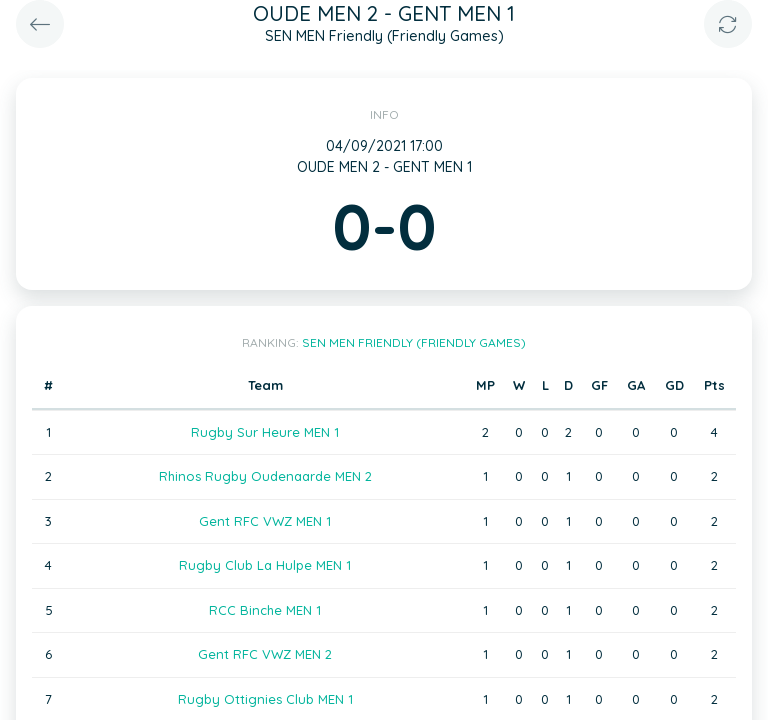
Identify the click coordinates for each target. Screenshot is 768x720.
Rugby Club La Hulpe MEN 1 (265, 565)
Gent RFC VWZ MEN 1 (265, 521)
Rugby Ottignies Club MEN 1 (265, 699)
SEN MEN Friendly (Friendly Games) (414, 342)
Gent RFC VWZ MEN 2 (265, 654)
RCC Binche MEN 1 (265, 610)
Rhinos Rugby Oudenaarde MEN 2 (265, 476)
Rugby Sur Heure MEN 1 (265, 432)
